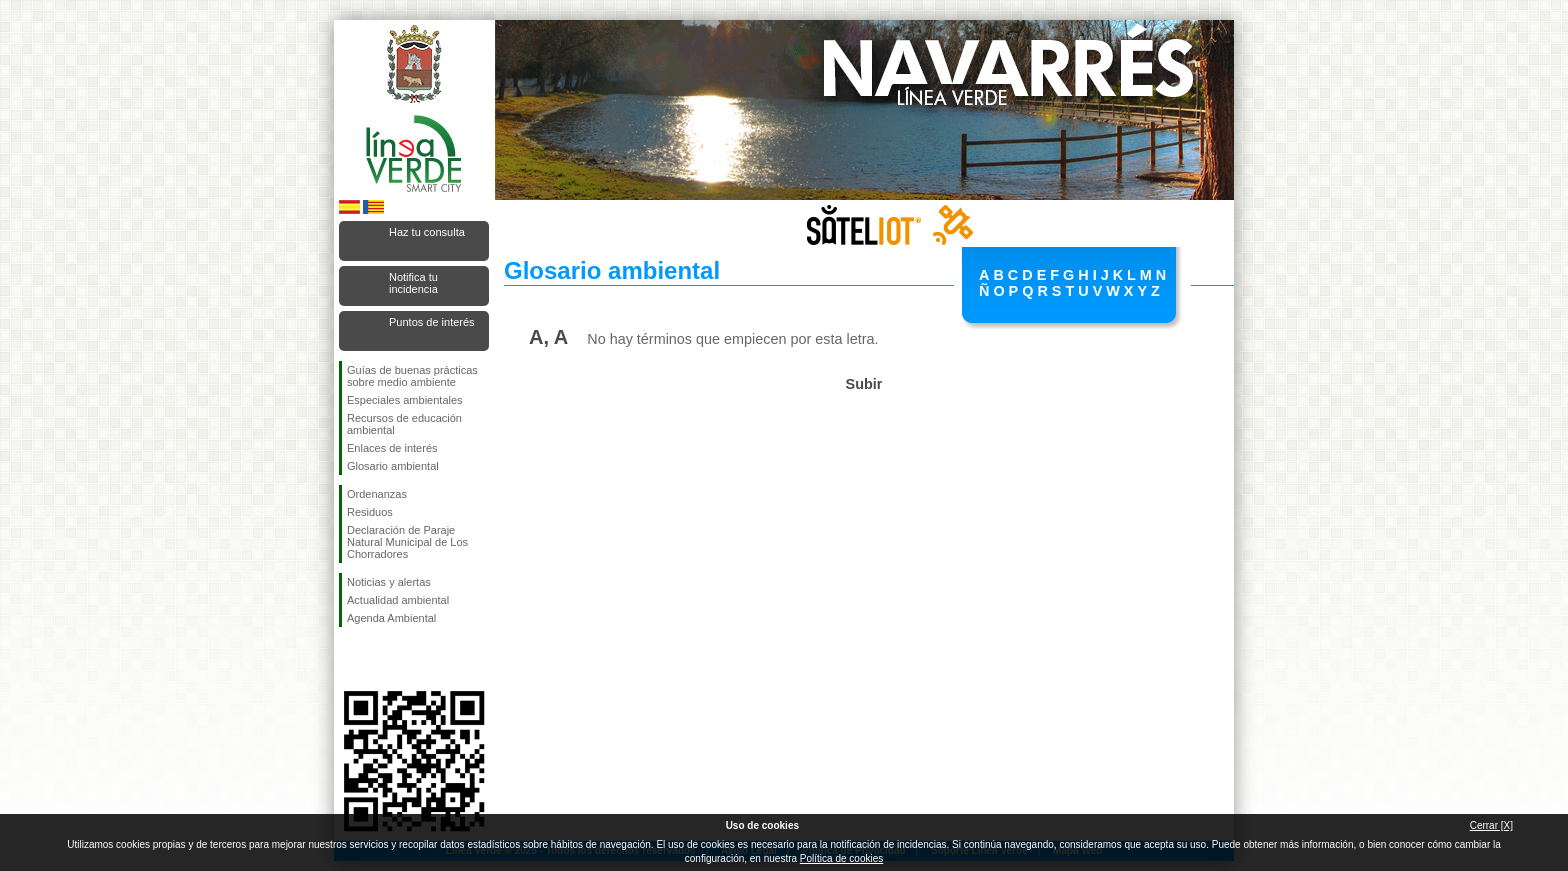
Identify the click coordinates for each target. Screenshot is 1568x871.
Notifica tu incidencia (413, 283)
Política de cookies (841, 858)
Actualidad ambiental (398, 600)
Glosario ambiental (393, 466)
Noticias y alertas (389, 582)
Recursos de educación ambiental (404, 424)
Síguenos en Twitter (384, 659)
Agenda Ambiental (391, 618)
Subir (864, 384)
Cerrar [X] (1491, 825)
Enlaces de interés (392, 448)
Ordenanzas (377, 494)
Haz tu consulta (427, 232)
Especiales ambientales (405, 400)
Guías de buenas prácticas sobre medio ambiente (412, 376)
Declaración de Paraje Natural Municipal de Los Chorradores (407, 542)
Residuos (370, 512)
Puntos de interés (432, 322)
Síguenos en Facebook (351, 659)
